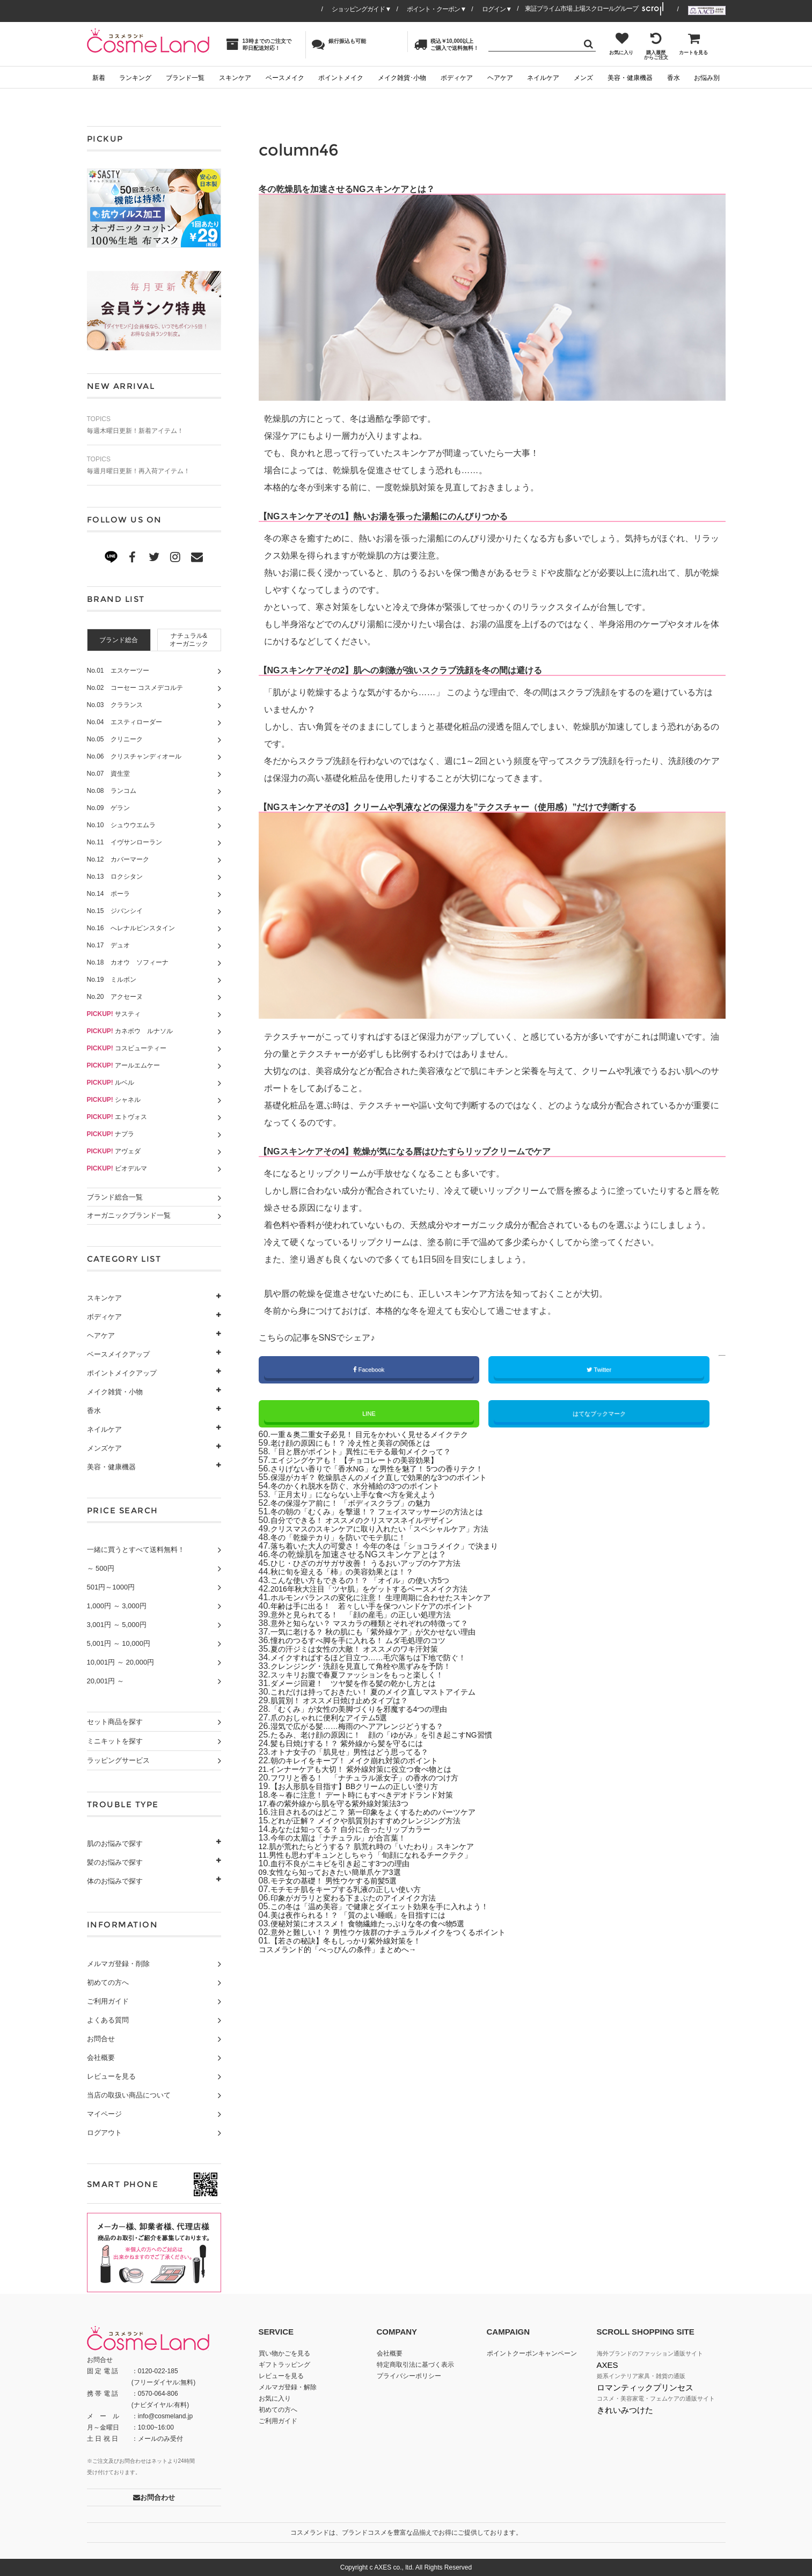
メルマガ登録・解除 (288, 2387)
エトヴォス (117, 1117)
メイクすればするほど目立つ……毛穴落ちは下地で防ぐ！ (382, 1659)
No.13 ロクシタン (115, 876)
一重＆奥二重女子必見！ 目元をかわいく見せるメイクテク (383, 1435)
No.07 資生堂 (108, 773)
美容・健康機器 (630, 78)
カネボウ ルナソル (130, 1031)
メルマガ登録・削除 (118, 1964)
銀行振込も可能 (339, 44)
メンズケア (104, 1448)
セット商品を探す (115, 1722)
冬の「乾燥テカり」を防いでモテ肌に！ (347, 1538)
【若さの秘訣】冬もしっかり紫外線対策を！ (356, 1942)
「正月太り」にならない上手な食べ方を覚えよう (364, 1495)
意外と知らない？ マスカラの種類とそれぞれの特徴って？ (383, 1624)
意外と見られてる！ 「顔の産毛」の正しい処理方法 (373, 1616)
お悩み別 (707, 78)
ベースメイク (285, 78)
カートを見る (693, 43)
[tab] (119, 640)
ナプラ (111, 1134)
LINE (368, 1415)
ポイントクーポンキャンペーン (532, 2353)
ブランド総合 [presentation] (118, 640)
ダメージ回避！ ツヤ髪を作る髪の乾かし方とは (364, 1684)
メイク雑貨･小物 (402, 78)
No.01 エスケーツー (118, 670)
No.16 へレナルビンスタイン (131, 928)
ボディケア (457, 78)
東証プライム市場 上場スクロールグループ (581, 8)
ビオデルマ (117, 1168)
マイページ (104, 2114)
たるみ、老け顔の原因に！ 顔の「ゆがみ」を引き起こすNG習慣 (397, 1736)
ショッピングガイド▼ (361, 9)
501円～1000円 (111, 1587)
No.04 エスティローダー (124, 722)
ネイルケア (543, 78)
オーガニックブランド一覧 (129, 1215)
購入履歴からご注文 (656, 46)
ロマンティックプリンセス (645, 2387)
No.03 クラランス (115, 705)
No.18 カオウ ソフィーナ (128, 962)
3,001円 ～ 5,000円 (117, 1625)
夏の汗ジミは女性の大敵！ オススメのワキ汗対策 (366, 1650)
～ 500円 (100, 1568)
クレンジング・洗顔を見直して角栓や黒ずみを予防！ (373, 1667)
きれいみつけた (625, 2410)
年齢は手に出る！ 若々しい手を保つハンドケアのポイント (386, 1607)
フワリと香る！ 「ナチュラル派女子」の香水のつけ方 (377, 1779)
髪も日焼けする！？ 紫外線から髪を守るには (357, 1744)
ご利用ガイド (108, 2001)
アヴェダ (114, 1151)
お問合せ (101, 2039)
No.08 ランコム (111, 790)
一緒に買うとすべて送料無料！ (136, 1549)
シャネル (114, 1099)
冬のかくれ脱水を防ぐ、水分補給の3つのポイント (367, 1487)
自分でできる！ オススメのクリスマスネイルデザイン (374, 1521)
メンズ (583, 78)
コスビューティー (127, 1048)
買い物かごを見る (284, 2353)
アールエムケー (123, 1065)
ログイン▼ (496, 9)
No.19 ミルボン (111, 979)
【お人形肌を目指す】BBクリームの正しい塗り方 (366, 1787)
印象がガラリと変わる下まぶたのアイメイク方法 (364, 1899)
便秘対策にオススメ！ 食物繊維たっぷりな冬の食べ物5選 (381, 1925)
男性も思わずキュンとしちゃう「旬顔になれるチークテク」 (386, 1856)
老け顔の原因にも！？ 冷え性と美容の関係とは (361, 1444)
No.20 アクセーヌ (115, 996)
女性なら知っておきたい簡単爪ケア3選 (345, 1873)
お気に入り (621, 43)
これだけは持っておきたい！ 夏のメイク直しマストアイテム (387, 1693)
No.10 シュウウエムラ (121, 825)
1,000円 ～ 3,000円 (117, 1606)
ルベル (111, 1082)
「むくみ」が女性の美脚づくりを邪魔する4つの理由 (371, 1710)
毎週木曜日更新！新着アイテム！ (154, 425)
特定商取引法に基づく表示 (415, 2364)
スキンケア (235, 78)
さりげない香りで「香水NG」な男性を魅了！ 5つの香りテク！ (392, 1470)
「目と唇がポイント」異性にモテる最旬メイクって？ (373, 1453)
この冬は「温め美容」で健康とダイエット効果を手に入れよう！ (395, 1907)
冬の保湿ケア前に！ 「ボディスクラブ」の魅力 (361, 1504)
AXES (607, 2364)
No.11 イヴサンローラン (124, 842)
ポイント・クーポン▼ (436, 9)
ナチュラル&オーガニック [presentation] (189, 639)
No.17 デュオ (108, 945)
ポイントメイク (340, 78)
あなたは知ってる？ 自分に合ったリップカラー (361, 1830)
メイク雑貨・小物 (115, 1392)
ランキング (135, 78)
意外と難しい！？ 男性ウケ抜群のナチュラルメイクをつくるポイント (404, 1933)
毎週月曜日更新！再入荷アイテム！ (154, 465)
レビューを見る (111, 2076)
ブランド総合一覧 (115, 1197)
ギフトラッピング (284, 2364)
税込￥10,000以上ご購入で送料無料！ (446, 44)
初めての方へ (108, 1982)
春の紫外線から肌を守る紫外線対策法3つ (350, 1804)
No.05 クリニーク (115, 739)
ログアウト (104, 2133)
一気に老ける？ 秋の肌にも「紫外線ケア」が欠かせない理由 (387, 1633)
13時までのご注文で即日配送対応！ (258, 44)
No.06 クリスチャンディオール (134, 756)
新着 (98, 78)
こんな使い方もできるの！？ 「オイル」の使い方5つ (372, 1581)
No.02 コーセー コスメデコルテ (135, 687)
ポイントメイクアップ (122, 1373)
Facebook (369, 1370)
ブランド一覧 (185, 78)
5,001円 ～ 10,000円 (119, 1643)
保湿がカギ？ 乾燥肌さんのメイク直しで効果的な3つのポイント (394, 1478)
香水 (673, 78)
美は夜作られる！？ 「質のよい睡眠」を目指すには (370, 1916)
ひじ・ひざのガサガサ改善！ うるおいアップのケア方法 (378, 1564)
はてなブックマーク (599, 1415)
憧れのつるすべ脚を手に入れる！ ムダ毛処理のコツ (370, 1641)
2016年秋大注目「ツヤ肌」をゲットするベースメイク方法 (383, 1590)
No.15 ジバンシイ (115, 911)
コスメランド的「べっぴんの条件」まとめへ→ (349, 1950)
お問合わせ (154, 2497)
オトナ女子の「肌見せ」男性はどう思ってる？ (360, 1753)
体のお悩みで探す (115, 1881)
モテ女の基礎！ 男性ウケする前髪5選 (342, 1882)
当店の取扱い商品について (129, 2095)
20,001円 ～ (105, 1681)
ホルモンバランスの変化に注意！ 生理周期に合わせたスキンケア (396, 1598)
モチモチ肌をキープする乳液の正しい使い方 (356, 1890)
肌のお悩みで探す (115, 1843)
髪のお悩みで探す (115, 1862)
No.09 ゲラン (108, 808)
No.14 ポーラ (108, 893)
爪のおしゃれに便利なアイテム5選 (337, 1719)
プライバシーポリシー (409, 2376)
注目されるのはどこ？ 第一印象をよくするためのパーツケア (387, 1813)
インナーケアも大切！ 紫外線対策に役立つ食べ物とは (374, 1770)
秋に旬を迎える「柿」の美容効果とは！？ (352, 1573)
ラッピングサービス (118, 1760)
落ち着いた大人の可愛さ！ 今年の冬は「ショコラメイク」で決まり (400, 1547)
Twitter (599, 1370)
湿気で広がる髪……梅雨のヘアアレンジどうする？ (369, 1727)
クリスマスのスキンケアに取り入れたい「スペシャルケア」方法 (395, 1530)
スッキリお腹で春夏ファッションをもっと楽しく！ (369, 1676)
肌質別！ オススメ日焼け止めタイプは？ (348, 1701)
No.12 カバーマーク (118, 859)
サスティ (114, 1014)
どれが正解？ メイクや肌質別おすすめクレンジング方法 (378, 1822)
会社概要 (101, 2058)
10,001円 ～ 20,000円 (121, 1662)
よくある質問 (108, 2020)
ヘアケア (500, 78)
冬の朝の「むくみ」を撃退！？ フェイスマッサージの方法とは (391, 1513)
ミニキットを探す (115, 1741)
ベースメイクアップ (118, 1354)
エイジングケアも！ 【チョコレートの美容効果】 (366, 1461)
